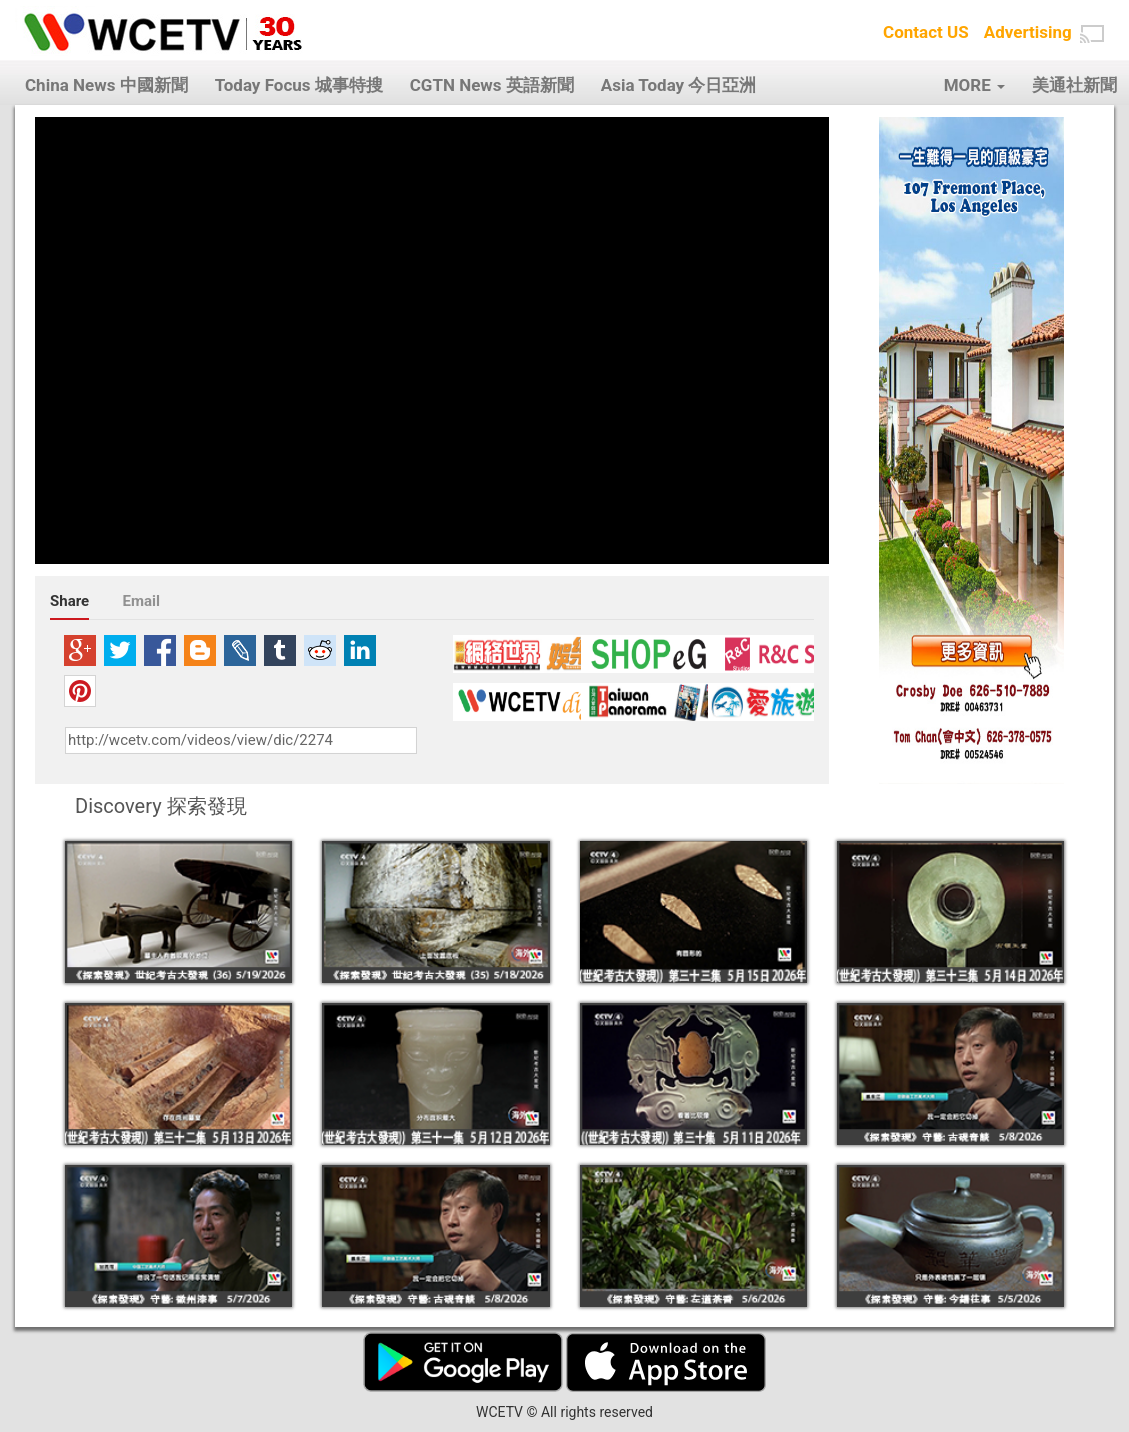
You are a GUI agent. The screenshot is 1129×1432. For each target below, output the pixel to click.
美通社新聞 (1074, 85)
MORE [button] (974, 85)
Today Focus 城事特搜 (299, 85)
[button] (1092, 34)
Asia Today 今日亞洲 (679, 85)
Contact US (926, 32)
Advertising (1028, 32)
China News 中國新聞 (106, 85)
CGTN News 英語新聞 (492, 85)
